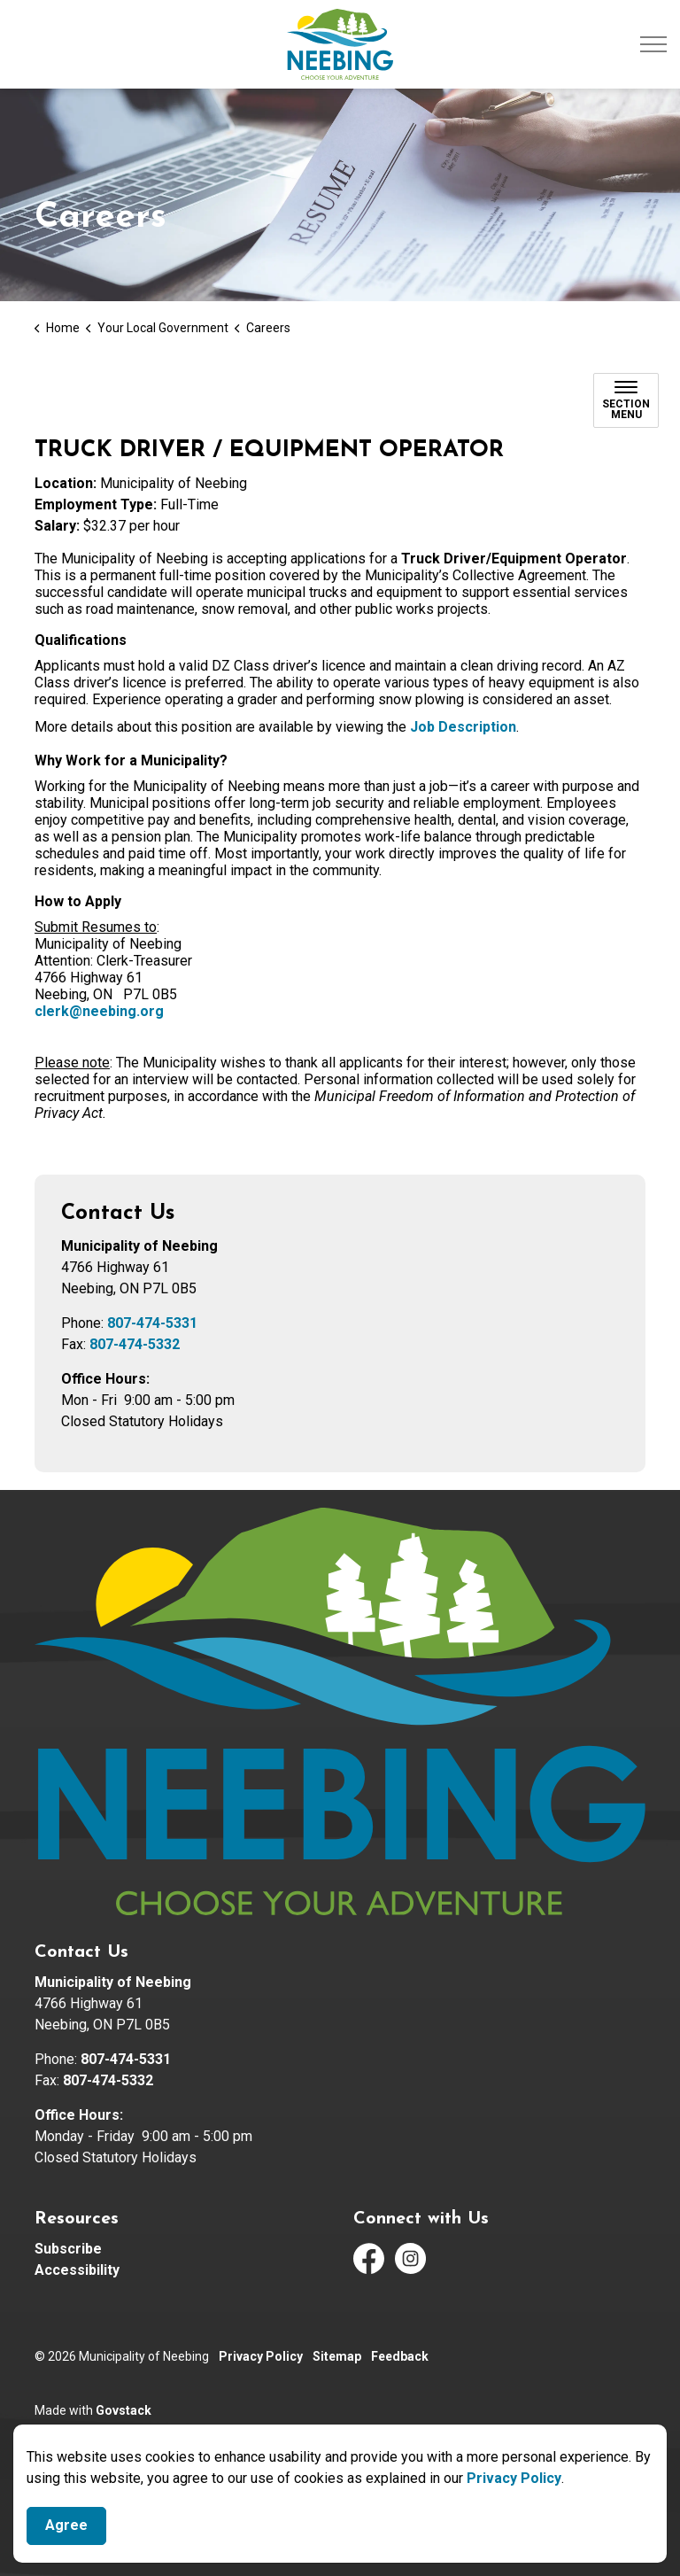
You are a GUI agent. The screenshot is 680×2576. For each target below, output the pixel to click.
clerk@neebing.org (99, 1011)
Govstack (123, 2410)
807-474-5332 (134, 1344)
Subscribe (68, 2248)
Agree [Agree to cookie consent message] (66, 2526)
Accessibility (77, 2270)
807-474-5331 (152, 1323)
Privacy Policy (514, 2478)
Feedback (400, 2356)
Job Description (463, 726)
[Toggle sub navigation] (626, 400)
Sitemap (337, 2356)
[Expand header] (653, 44)
